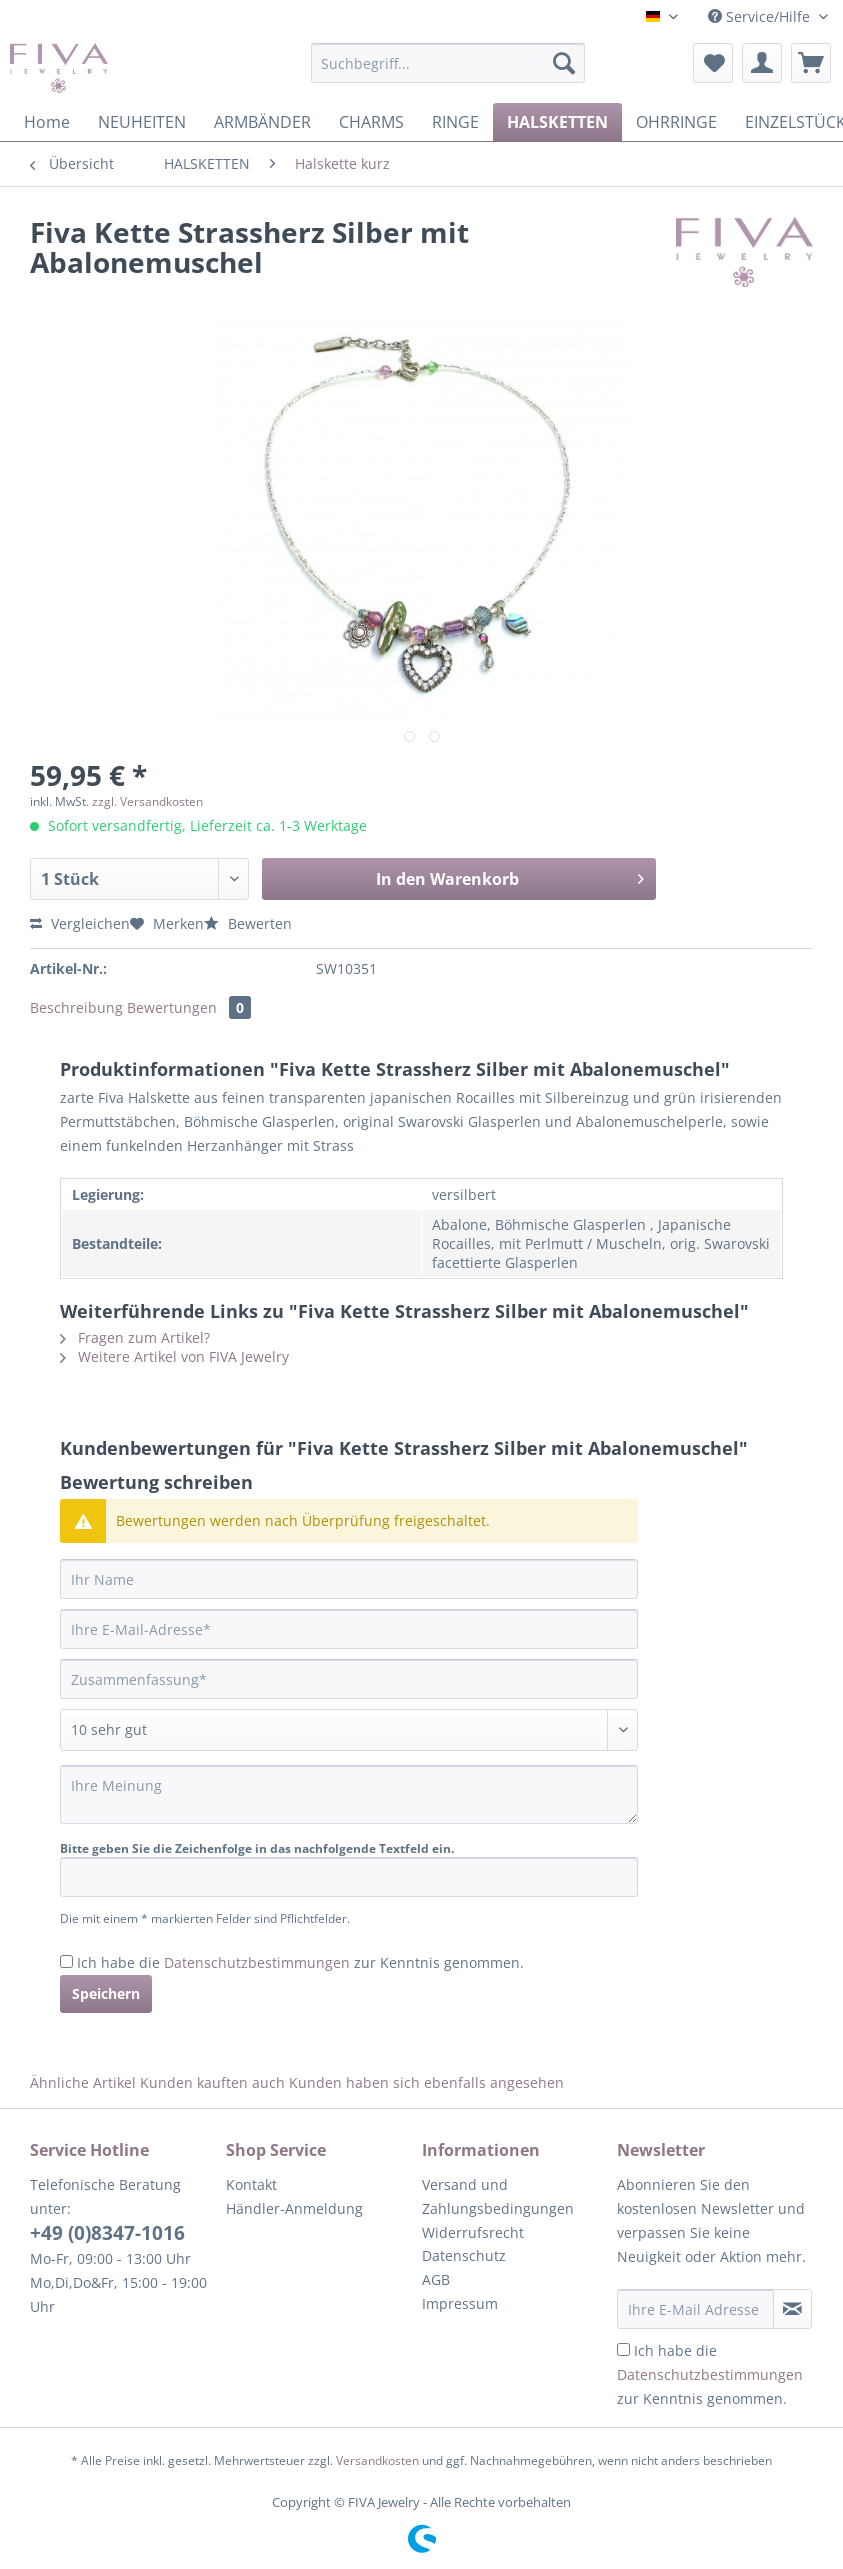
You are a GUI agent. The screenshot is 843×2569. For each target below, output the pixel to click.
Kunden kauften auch (212, 2082)
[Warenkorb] (811, 63)
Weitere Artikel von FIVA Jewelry (174, 1356)
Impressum (460, 2303)
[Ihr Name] (349, 1579)
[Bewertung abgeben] (349, 1730)
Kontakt (251, 2184)
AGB (436, 2279)
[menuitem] (448, 72)
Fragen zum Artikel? (135, 1337)
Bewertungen (189, 1007)
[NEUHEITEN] (142, 122)
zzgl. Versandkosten (147, 801)
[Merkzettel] (713, 63)
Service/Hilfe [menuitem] (761, 16)
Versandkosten (377, 2460)
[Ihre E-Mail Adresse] (695, 2309)
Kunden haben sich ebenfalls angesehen (426, 2082)
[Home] (47, 122)
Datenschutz (464, 2255)
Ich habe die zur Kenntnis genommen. (300, 1962)
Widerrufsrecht (473, 2232)
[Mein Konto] (762, 63)
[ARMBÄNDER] (262, 122)
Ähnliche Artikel (83, 2082)
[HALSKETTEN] (557, 122)
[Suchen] (564, 63)
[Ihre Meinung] (349, 1794)
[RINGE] (455, 122)
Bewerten (248, 923)
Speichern (106, 1993)
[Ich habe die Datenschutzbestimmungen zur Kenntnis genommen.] (66, 1961)
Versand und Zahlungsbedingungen (498, 2196)
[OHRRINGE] (676, 122)
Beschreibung (76, 1007)
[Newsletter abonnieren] (792, 2309)
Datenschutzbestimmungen (257, 1962)
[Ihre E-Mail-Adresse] (349, 1629)
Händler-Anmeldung (294, 2208)
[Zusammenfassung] (349, 1679)
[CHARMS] (371, 122)
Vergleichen (80, 923)
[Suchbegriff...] (448, 63)
